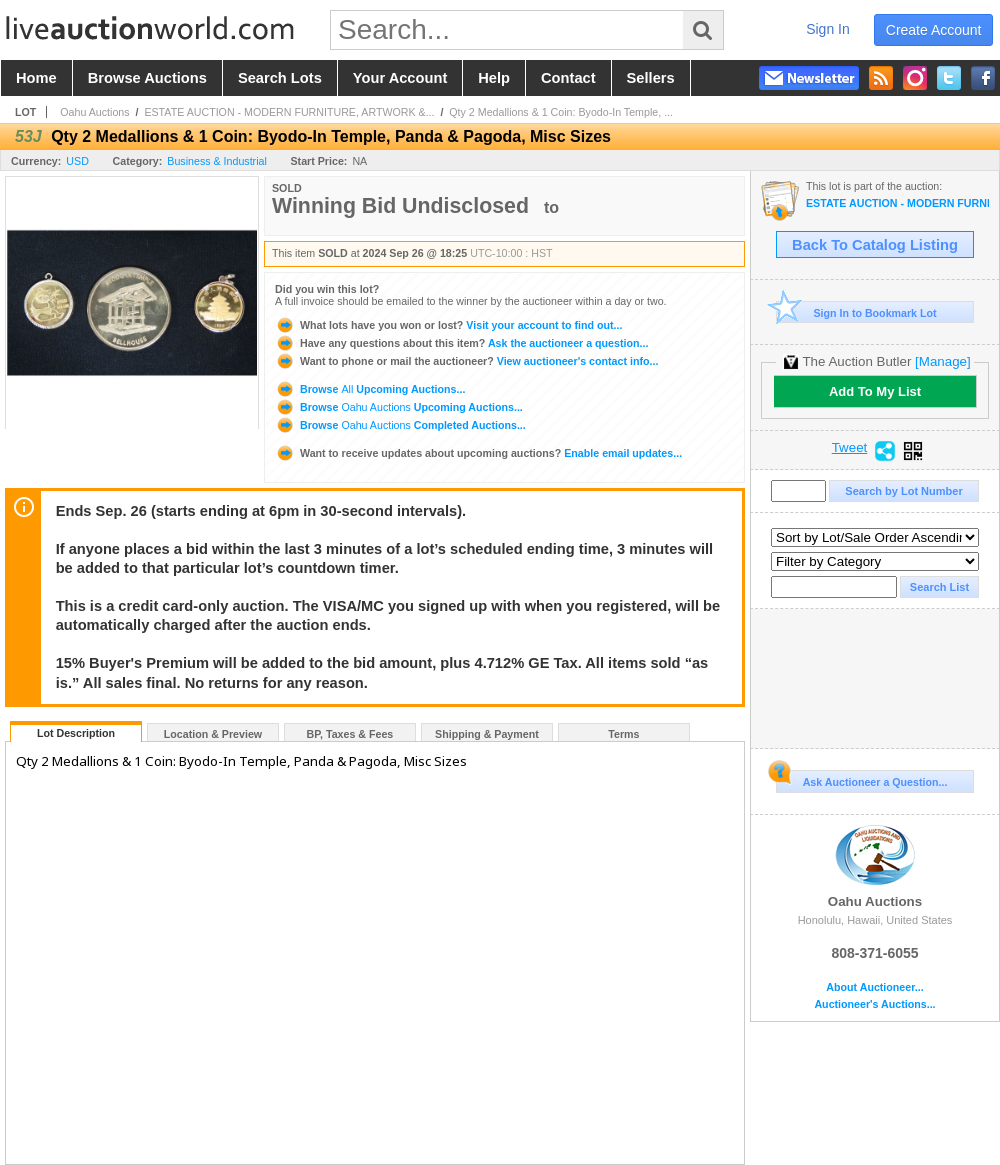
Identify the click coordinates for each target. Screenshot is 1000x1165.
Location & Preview (213, 734)
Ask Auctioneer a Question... (861, 779)
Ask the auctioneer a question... (461, 343)
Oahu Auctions (94, 112)
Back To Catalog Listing (875, 245)
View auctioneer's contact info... (466, 361)
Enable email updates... (478, 453)
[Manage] (942, 361)
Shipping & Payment (487, 734)
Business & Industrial (217, 161)
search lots (280, 78)
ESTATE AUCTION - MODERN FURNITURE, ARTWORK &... (289, 112)
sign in (828, 29)
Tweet (850, 448)
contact (568, 78)
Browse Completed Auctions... (400, 425)
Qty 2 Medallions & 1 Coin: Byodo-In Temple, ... (561, 112)
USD (77, 161)
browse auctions (147, 78)
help (494, 78)
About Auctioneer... (874, 987)
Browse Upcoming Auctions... (370, 389)
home (36, 78)
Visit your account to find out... (448, 325)
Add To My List (875, 391)
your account (400, 78)
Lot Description (76, 733)
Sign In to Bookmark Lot (856, 312)
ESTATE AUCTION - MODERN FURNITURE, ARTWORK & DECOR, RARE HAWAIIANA (897, 203)
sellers (651, 78)
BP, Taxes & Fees (350, 734)
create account (934, 30)
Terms (623, 734)
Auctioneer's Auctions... (874, 1004)
